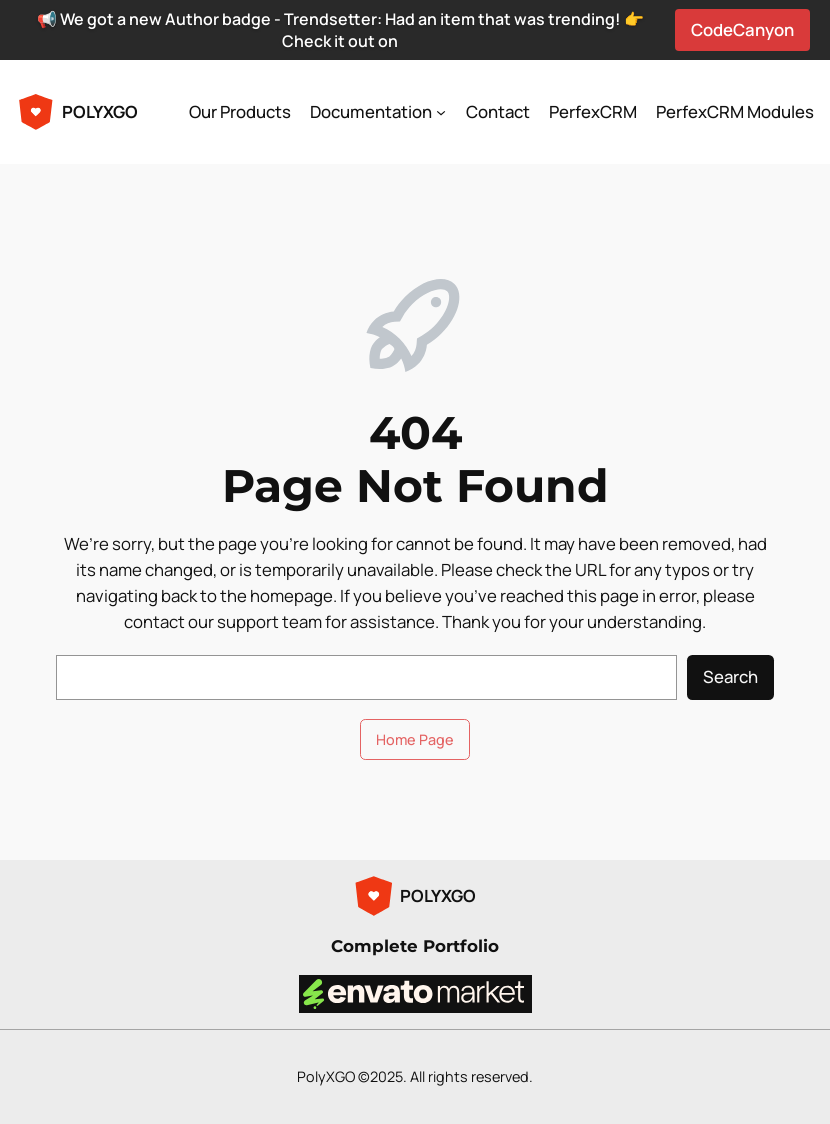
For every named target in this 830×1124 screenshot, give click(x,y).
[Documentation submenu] (441, 112)
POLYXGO (100, 111)
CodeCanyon (742, 29)
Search (730, 676)
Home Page (415, 739)
